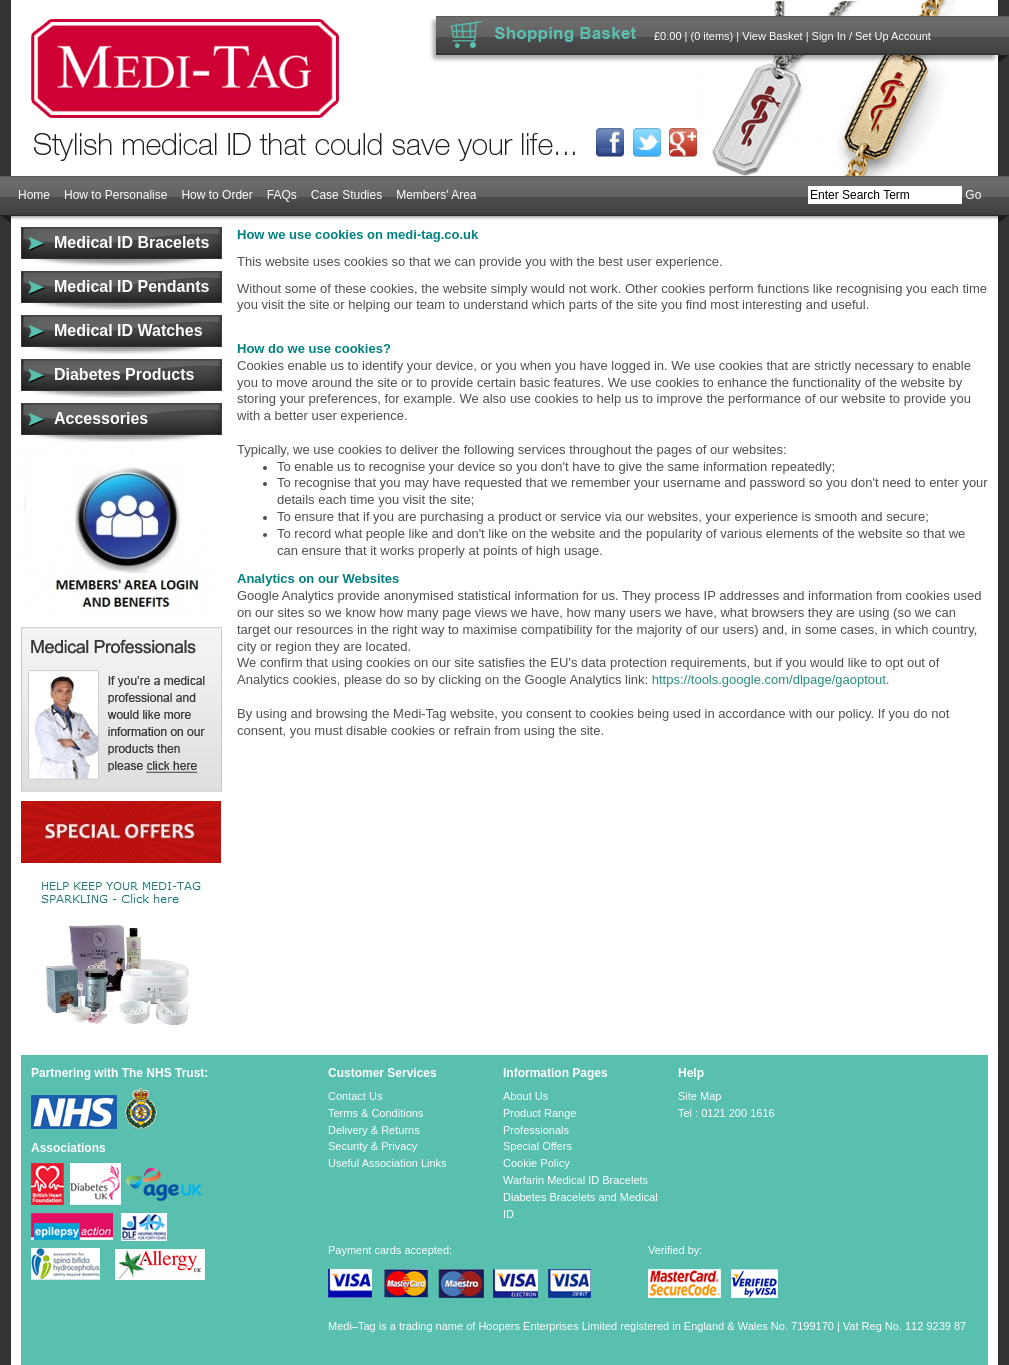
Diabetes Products (124, 374)
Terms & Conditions (375, 1113)
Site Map (699, 1096)
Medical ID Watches (128, 330)
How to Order (216, 195)
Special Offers (537, 1146)
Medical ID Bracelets (131, 242)
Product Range (539, 1113)
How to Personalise (115, 195)
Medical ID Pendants (131, 286)
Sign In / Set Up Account (871, 36)
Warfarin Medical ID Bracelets (575, 1180)
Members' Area (436, 195)
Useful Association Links (387, 1163)
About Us (525, 1096)
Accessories (101, 418)
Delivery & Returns (374, 1130)
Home (34, 195)
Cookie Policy (536, 1163)
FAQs (282, 195)
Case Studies (346, 195)
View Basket (772, 36)
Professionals (536, 1130)
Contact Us (355, 1096)
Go (973, 195)
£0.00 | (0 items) (693, 36)
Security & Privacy (372, 1146)
